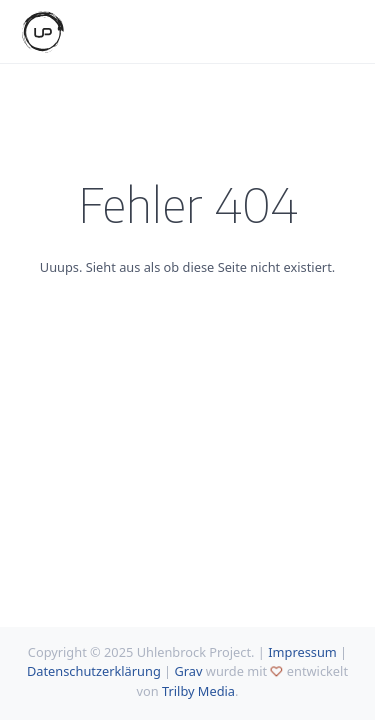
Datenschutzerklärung (94, 671)
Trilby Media (198, 691)
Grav (188, 671)
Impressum (302, 652)
